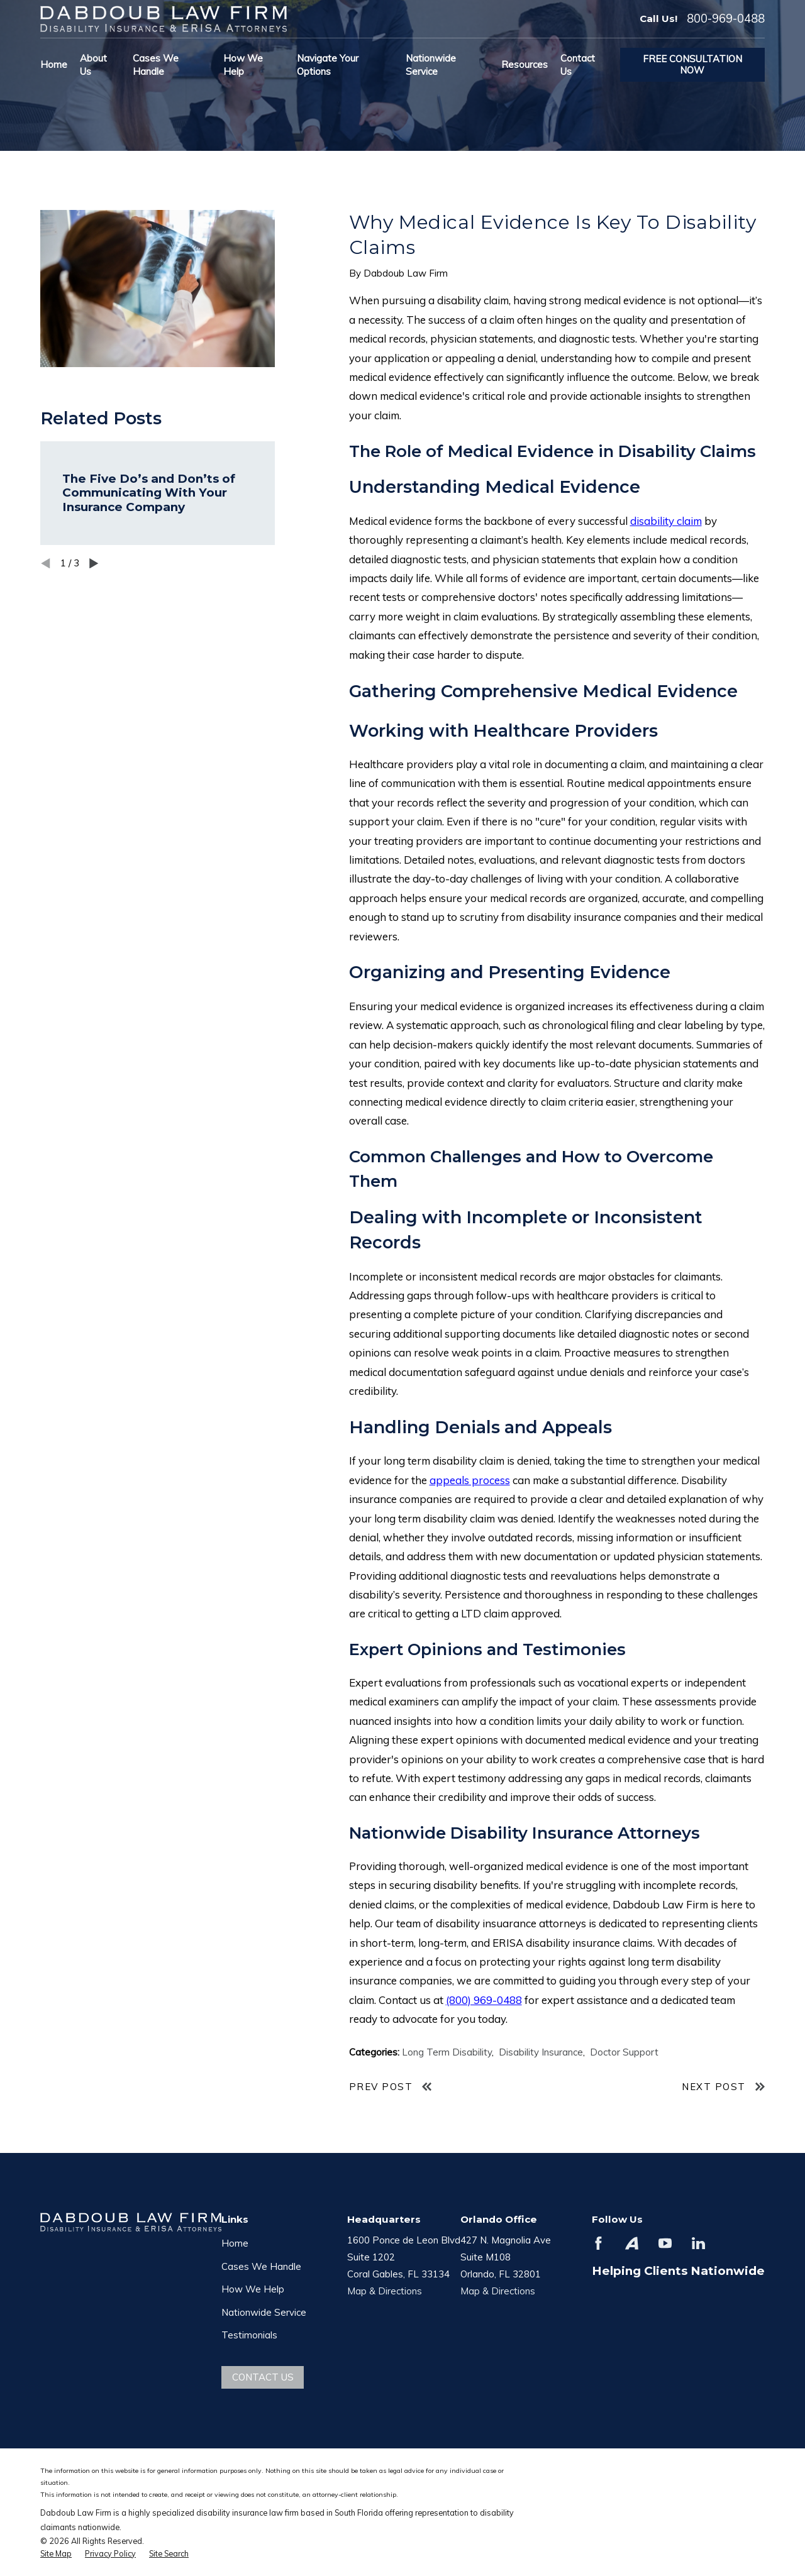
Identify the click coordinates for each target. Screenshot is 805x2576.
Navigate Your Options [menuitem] (327, 64)
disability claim (666, 520)
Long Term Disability (447, 2052)
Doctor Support (624, 2052)
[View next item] (94, 563)
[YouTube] (665, 2243)
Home (234, 2243)
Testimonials (249, 2335)
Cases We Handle (261, 2266)
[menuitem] (56, 2554)
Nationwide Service (263, 2312)
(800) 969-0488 (484, 1999)
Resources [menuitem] (524, 64)
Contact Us (263, 2377)
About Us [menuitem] (93, 64)
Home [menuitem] (53, 64)
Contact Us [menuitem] (577, 64)
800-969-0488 (726, 19)
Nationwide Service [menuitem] (431, 64)
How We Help (252, 2289)
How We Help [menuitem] (243, 64)
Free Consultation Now (692, 64)
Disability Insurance (541, 2052)
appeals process (470, 1480)
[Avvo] (631, 2243)
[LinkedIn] (698, 2243)
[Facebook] (598, 2243)
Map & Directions (384, 2291)
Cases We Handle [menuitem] (156, 64)
